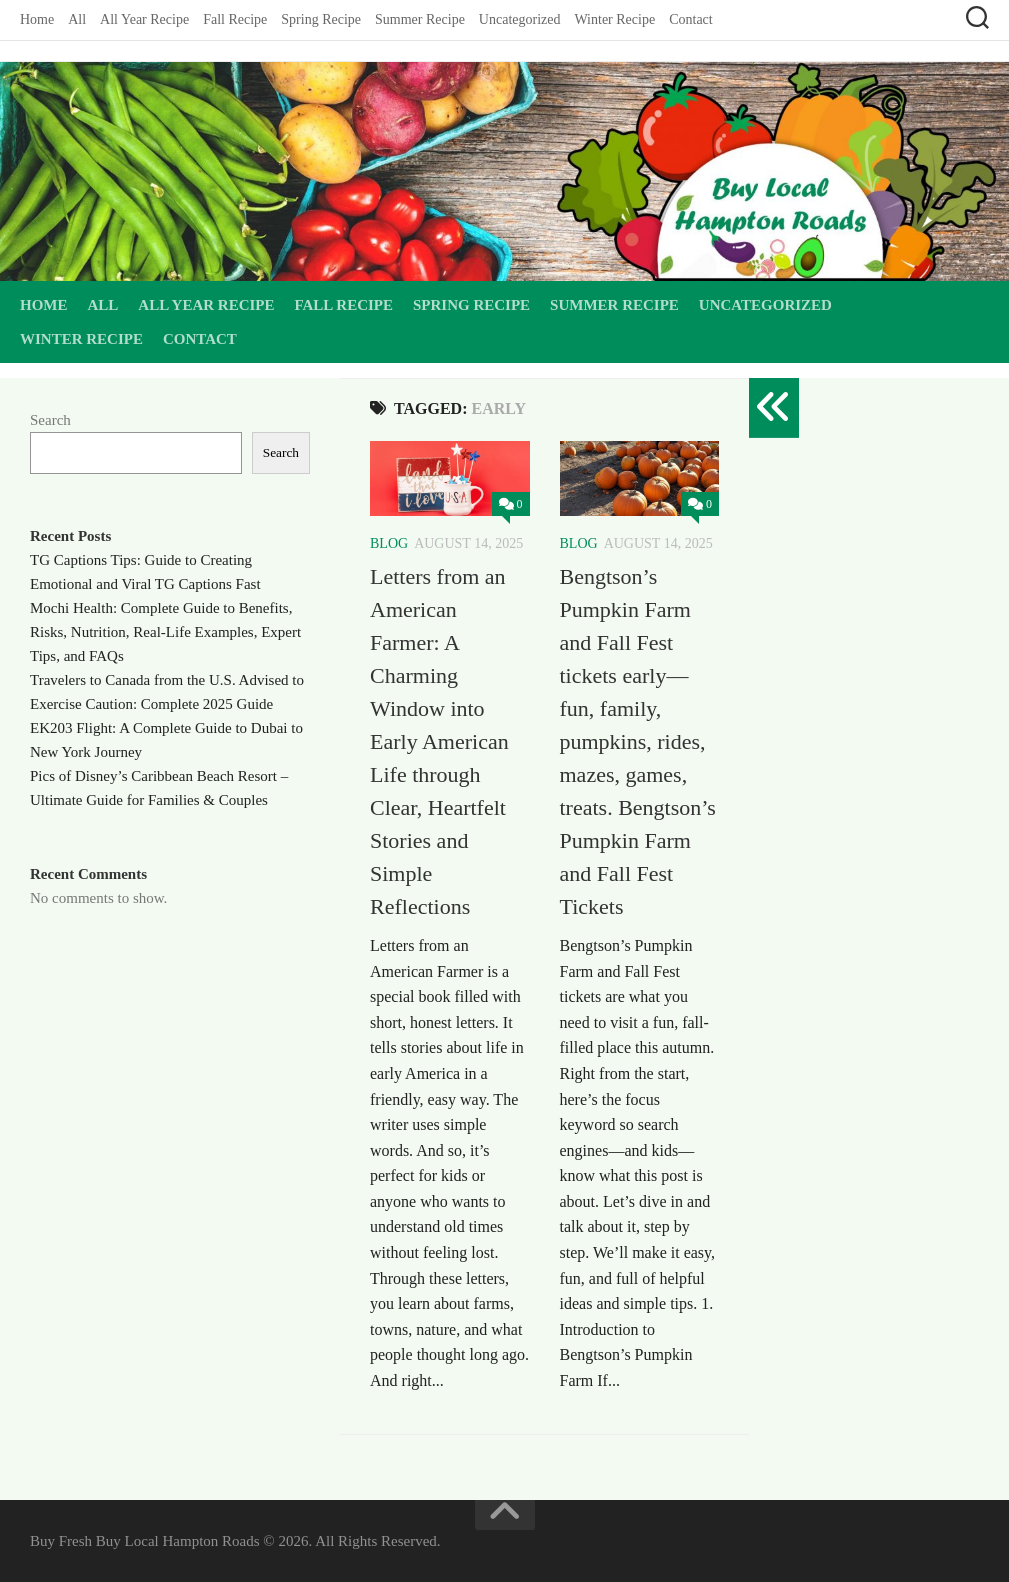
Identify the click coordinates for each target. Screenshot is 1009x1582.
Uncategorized (520, 19)
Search (50, 420)
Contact (691, 19)
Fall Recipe (235, 19)
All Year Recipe (144, 19)
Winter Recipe (614, 19)
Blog (389, 543)
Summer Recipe (420, 19)
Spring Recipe (321, 19)
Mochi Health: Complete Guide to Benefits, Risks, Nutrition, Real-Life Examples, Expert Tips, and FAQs (165, 632)
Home (37, 19)
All (77, 19)
